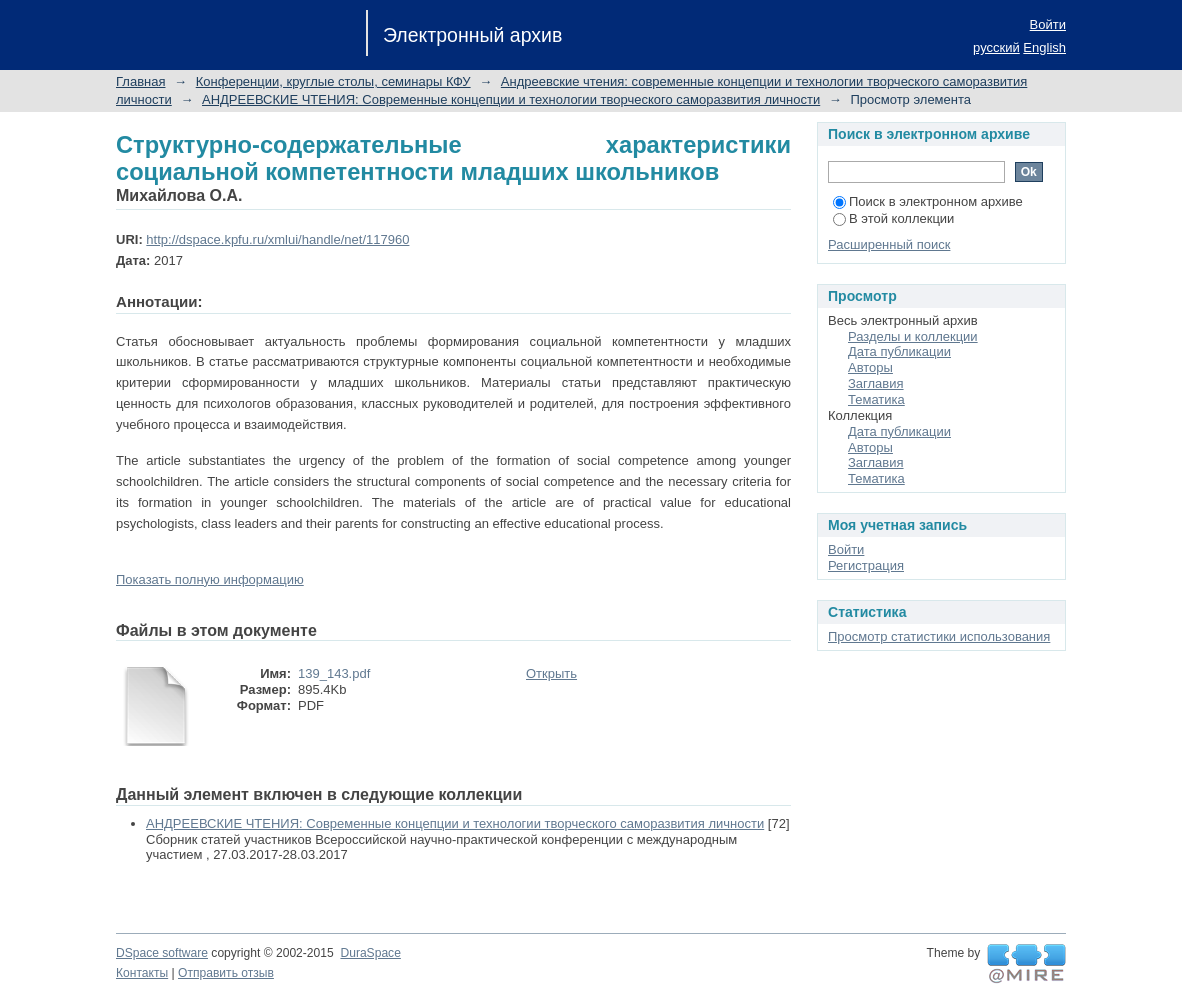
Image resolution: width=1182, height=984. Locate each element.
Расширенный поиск (889, 244)
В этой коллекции (893, 218)
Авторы (870, 367)
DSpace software (162, 953)
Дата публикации (899, 351)
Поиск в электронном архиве (928, 201)
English (1044, 47)
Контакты (142, 973)
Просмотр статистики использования (939, 636)
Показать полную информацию (210, 579)
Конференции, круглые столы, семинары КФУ (333, 81)
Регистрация (866, 565)
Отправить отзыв (226, 973)
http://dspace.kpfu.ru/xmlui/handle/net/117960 (277, 239)
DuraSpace (370, 953)
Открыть (551, 673)
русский (996, 47)
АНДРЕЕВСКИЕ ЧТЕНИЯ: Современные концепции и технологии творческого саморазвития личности (511, 99)
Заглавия (876, 383)
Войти (1048, 24)
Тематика (876, 399)
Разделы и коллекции (913, 336)
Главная (140, 81)
